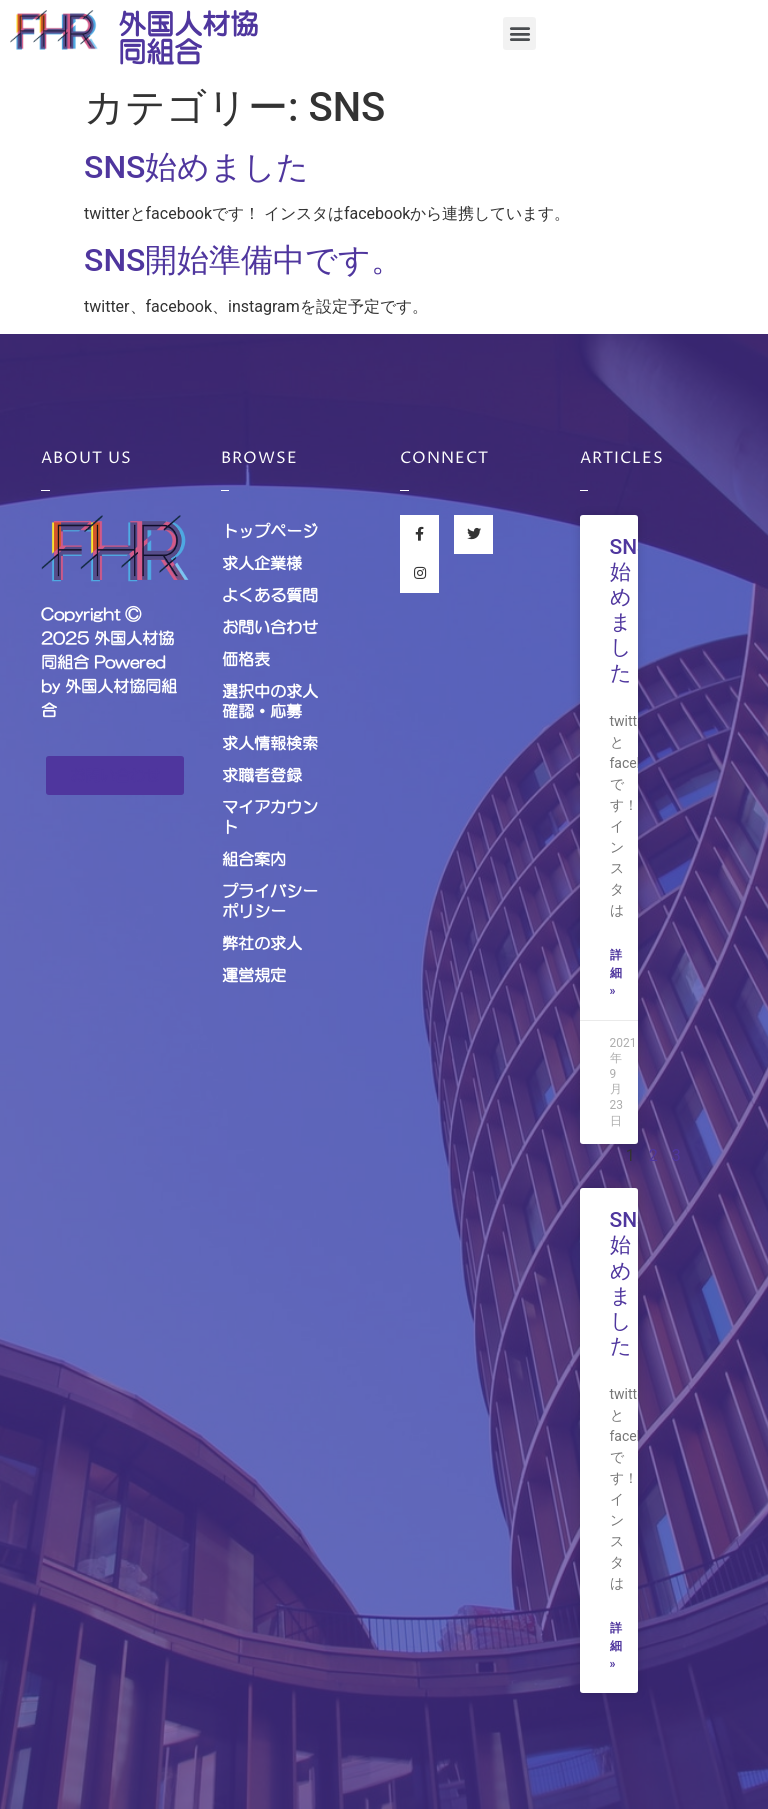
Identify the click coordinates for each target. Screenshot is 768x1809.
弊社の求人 (262, 943)
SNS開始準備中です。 (243, 260)
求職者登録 (262, 775)
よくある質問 (270, 595)
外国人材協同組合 (188, 38)
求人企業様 (262, 563)
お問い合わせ (270, 627)
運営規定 (254, 975)
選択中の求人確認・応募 (270, 701)
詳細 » (616, 973)
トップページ (270, 531)
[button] (519, 33)
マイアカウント (270, 817)
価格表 (246, 659)
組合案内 (254, 859)
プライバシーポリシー (270, 901)
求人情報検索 (270, 743)
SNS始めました (196, 167)
